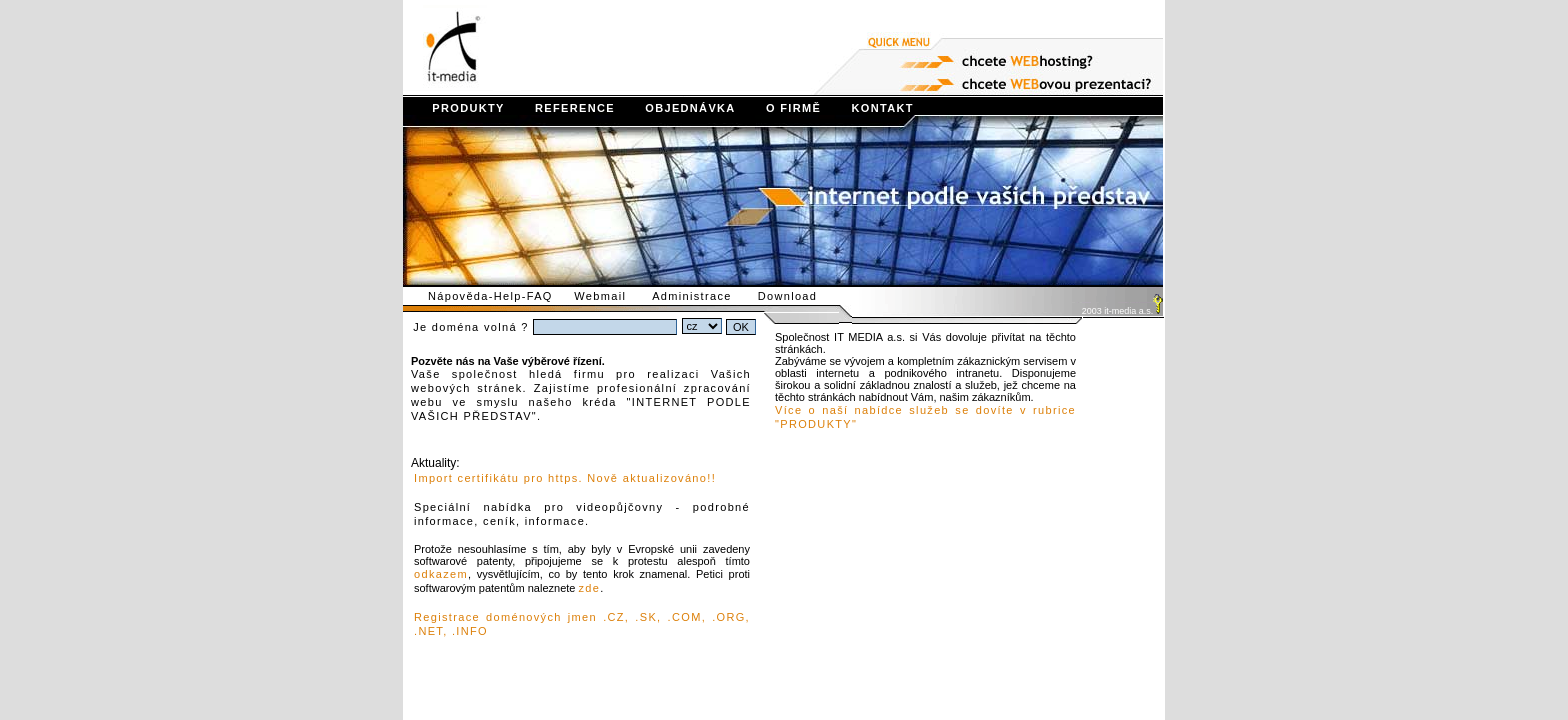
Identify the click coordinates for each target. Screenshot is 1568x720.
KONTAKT (869, 108)
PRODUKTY (455, 108)
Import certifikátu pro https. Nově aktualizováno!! (565, 478)
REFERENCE (562, 108)
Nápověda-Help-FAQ (488, 296)
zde (589, 588)
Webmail (611, 296)
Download (799, 296)
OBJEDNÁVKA (677, 108)
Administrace (703, 296)
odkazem (441, 574)
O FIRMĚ (781, 108)
